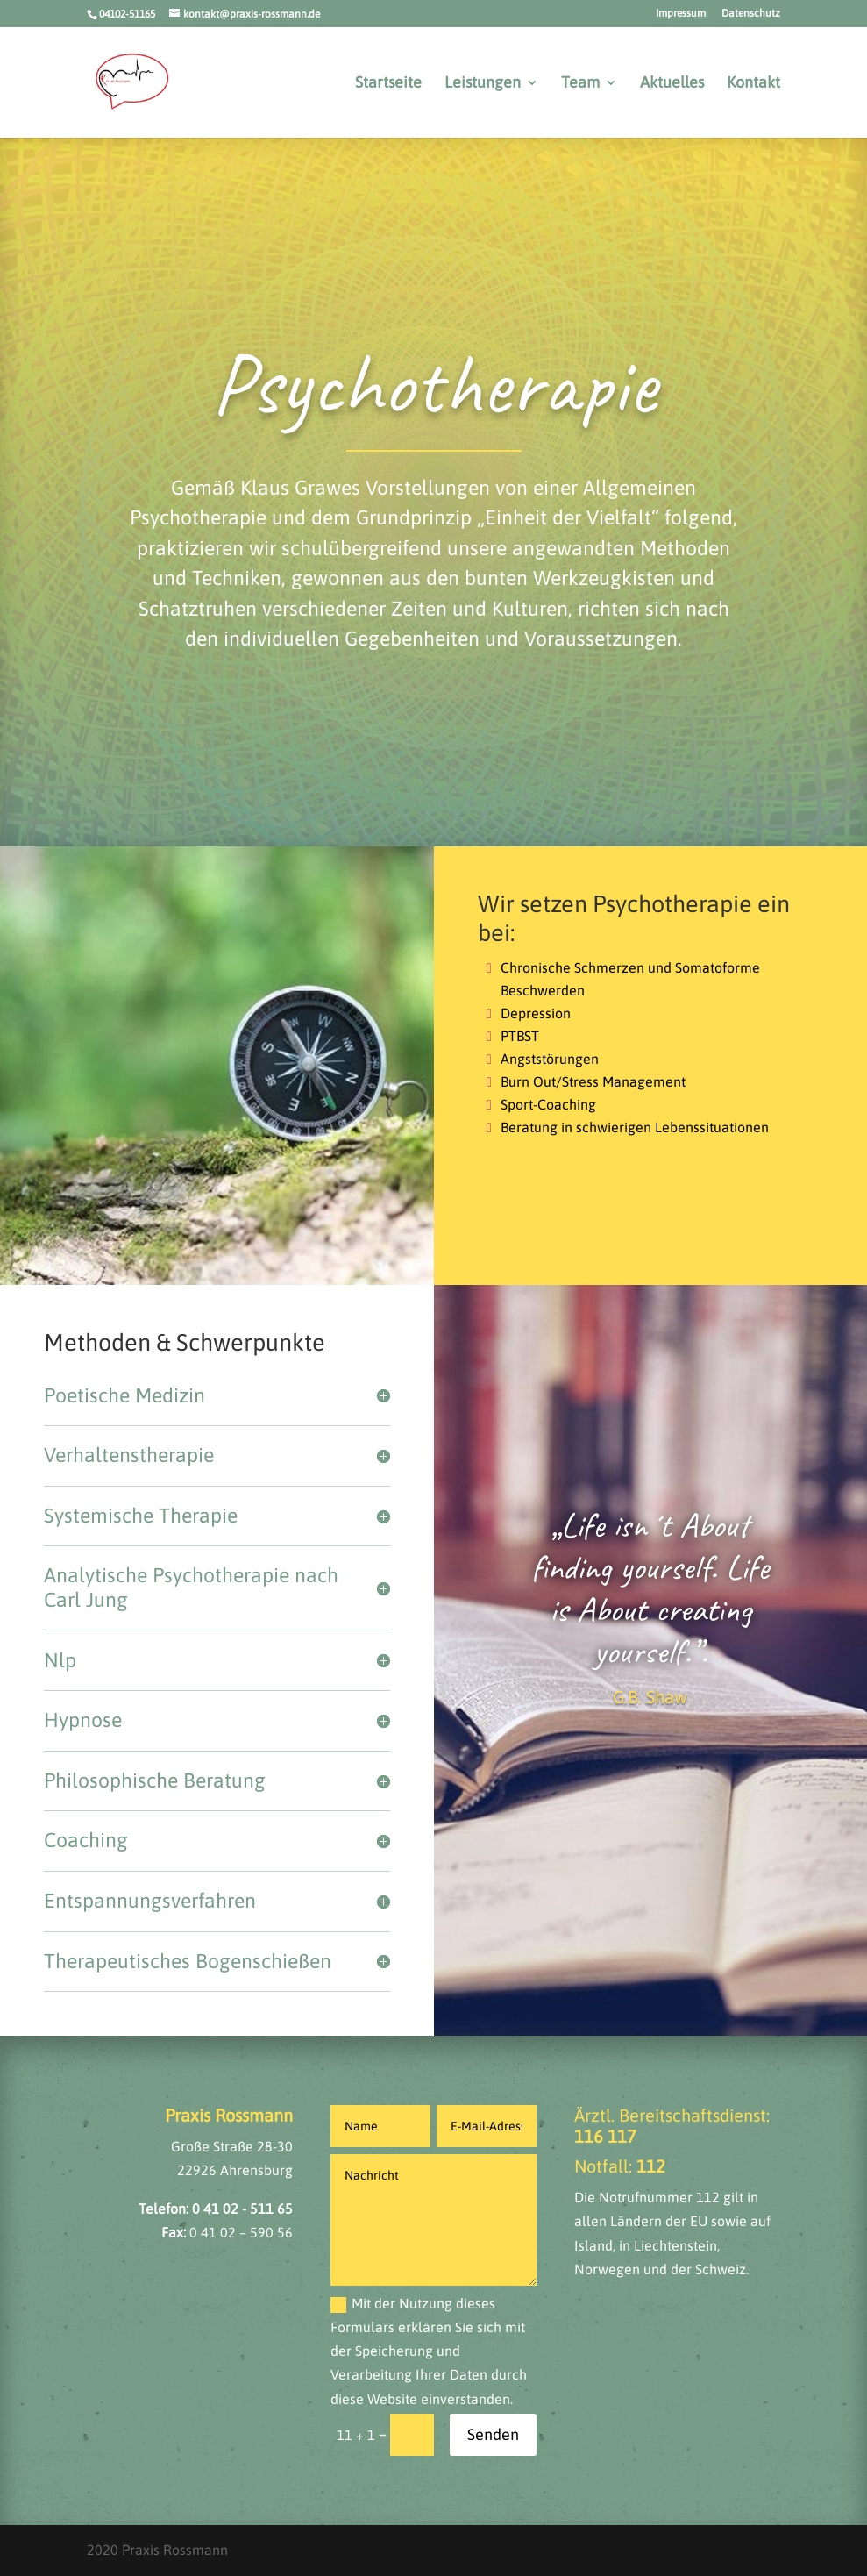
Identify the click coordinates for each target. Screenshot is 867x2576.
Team (580, 83)
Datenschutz (750, 13)
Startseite (388, 83)
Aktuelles (672, 83)
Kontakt (753, 83)
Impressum (681, 13)
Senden (493, 2434)
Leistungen (482, 83)
